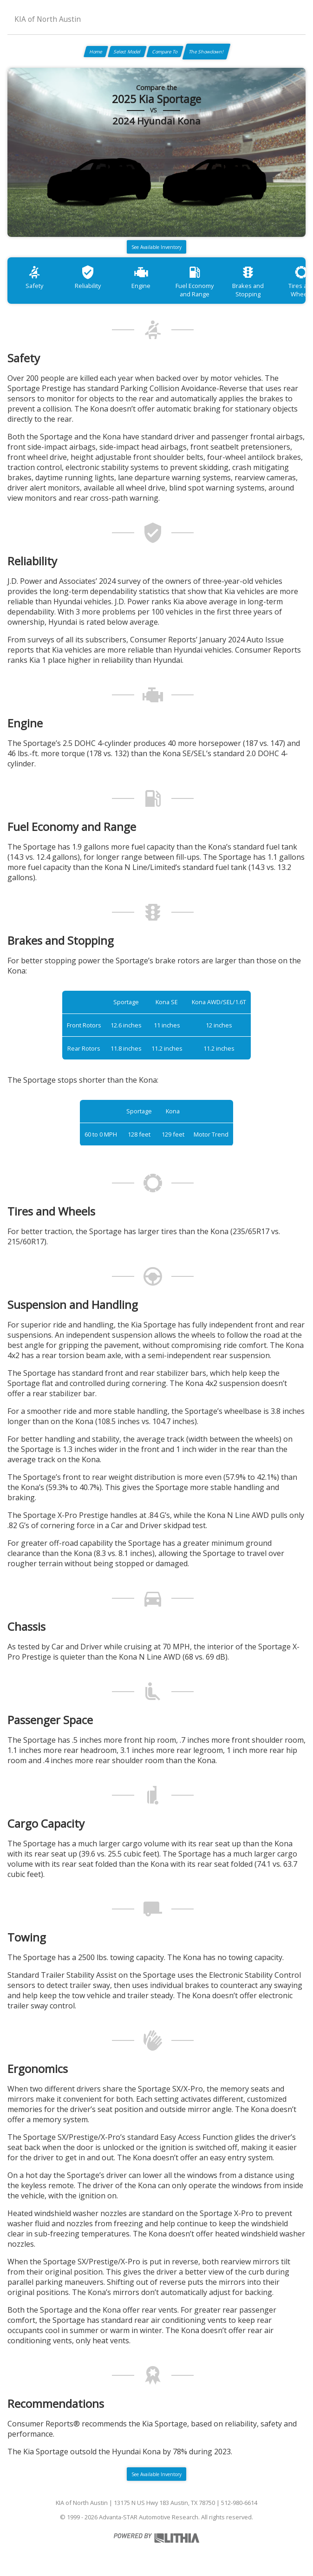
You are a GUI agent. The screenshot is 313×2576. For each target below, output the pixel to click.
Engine (140, 277)
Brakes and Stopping (248, 281)
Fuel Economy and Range (195, 281)
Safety (34, 277)
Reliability (88, 277)
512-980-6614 (239, 2502)
